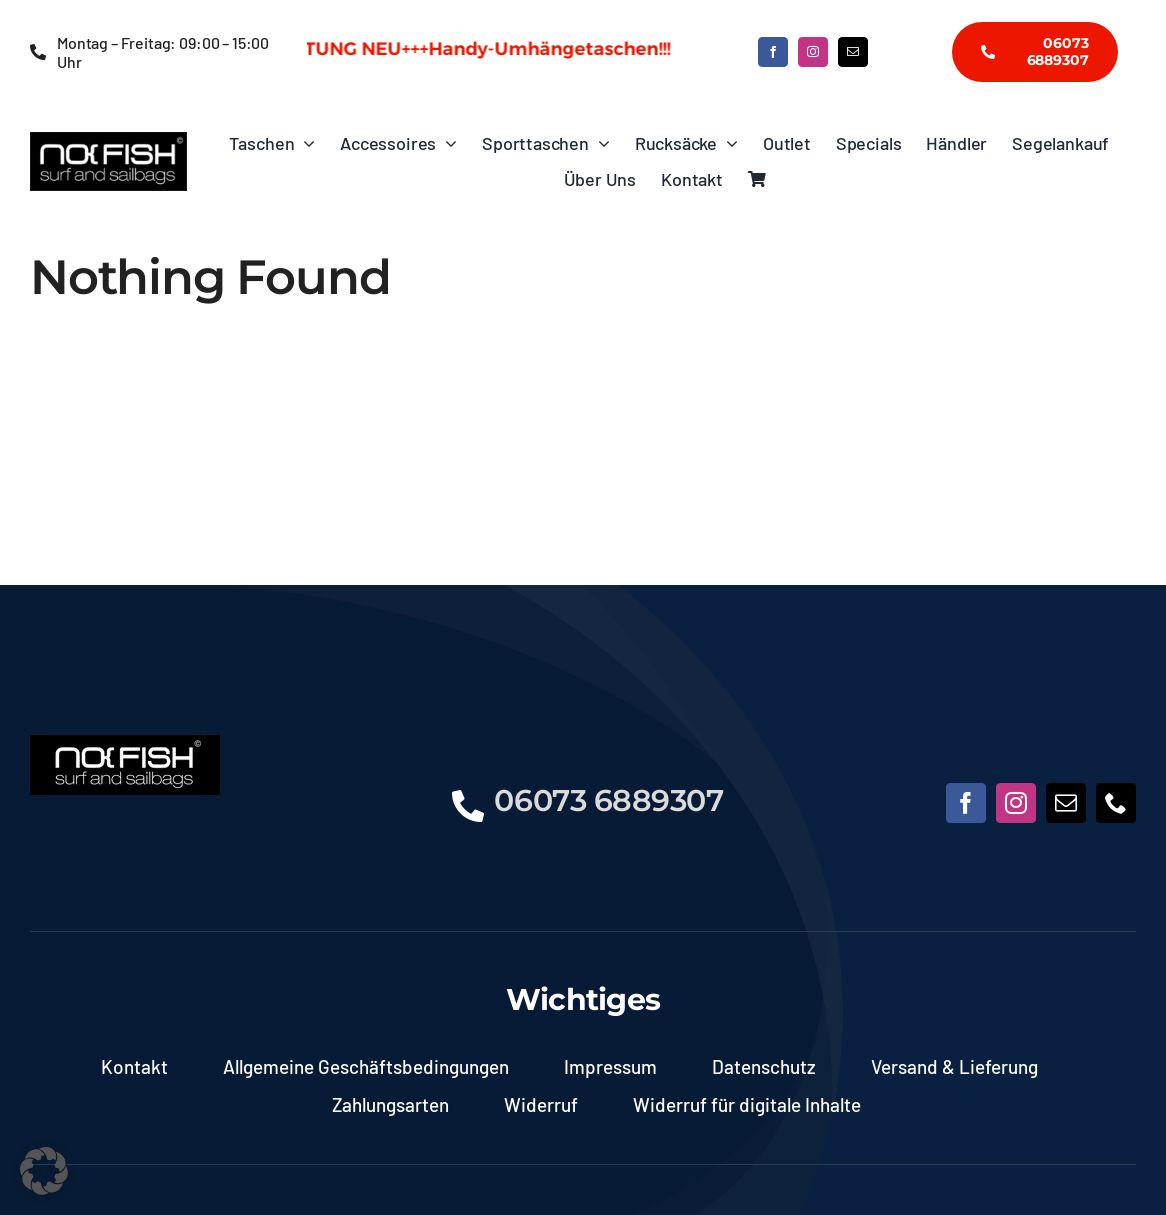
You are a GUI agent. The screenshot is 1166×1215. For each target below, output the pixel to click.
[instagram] (813, 52)
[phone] (1116, 803)
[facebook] (773, 52)
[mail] (853, 52)
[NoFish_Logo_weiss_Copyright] (108, 141)
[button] (44, 1171)
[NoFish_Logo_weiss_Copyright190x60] (125, 744)
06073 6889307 (608, 800)
